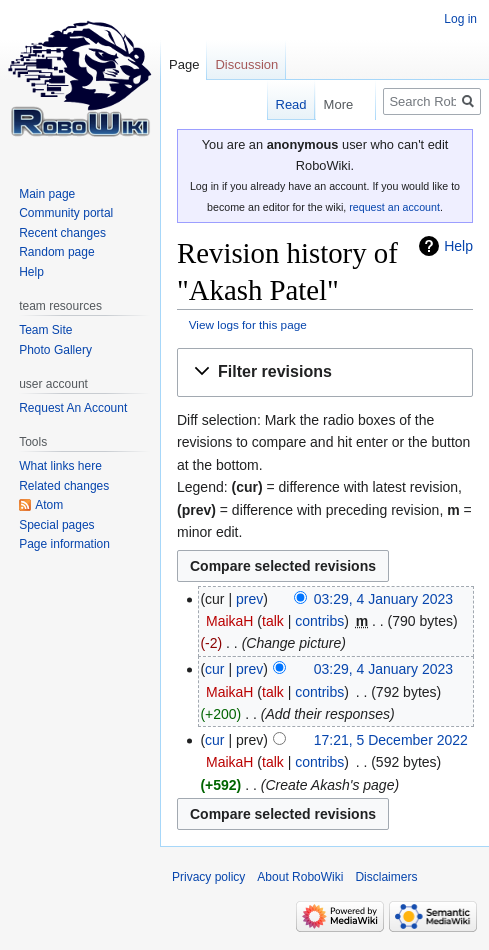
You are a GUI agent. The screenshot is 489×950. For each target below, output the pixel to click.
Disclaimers (386, 877)
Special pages (56, 525)
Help (458, 246)
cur (214, 669)
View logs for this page (248, 324)
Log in (460, 19)
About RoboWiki (300, 877)
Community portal (66, 213)
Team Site (45, 330)
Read (269, 104)
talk (273, 621)
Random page (56, 252)
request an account (394, 207)
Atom (49, 505)
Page (184, 64)
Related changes (64, 486)
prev (249, 599)
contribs (319, 621)
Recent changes (62, 233)
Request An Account (73, 408)
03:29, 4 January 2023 (383, 599)
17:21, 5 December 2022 (391, 740)
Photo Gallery (55, 350)
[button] (325, 372)
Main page (47, 194)
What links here (60, 466)
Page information (64, 544)
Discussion (246, 64)
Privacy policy (208, 877)
